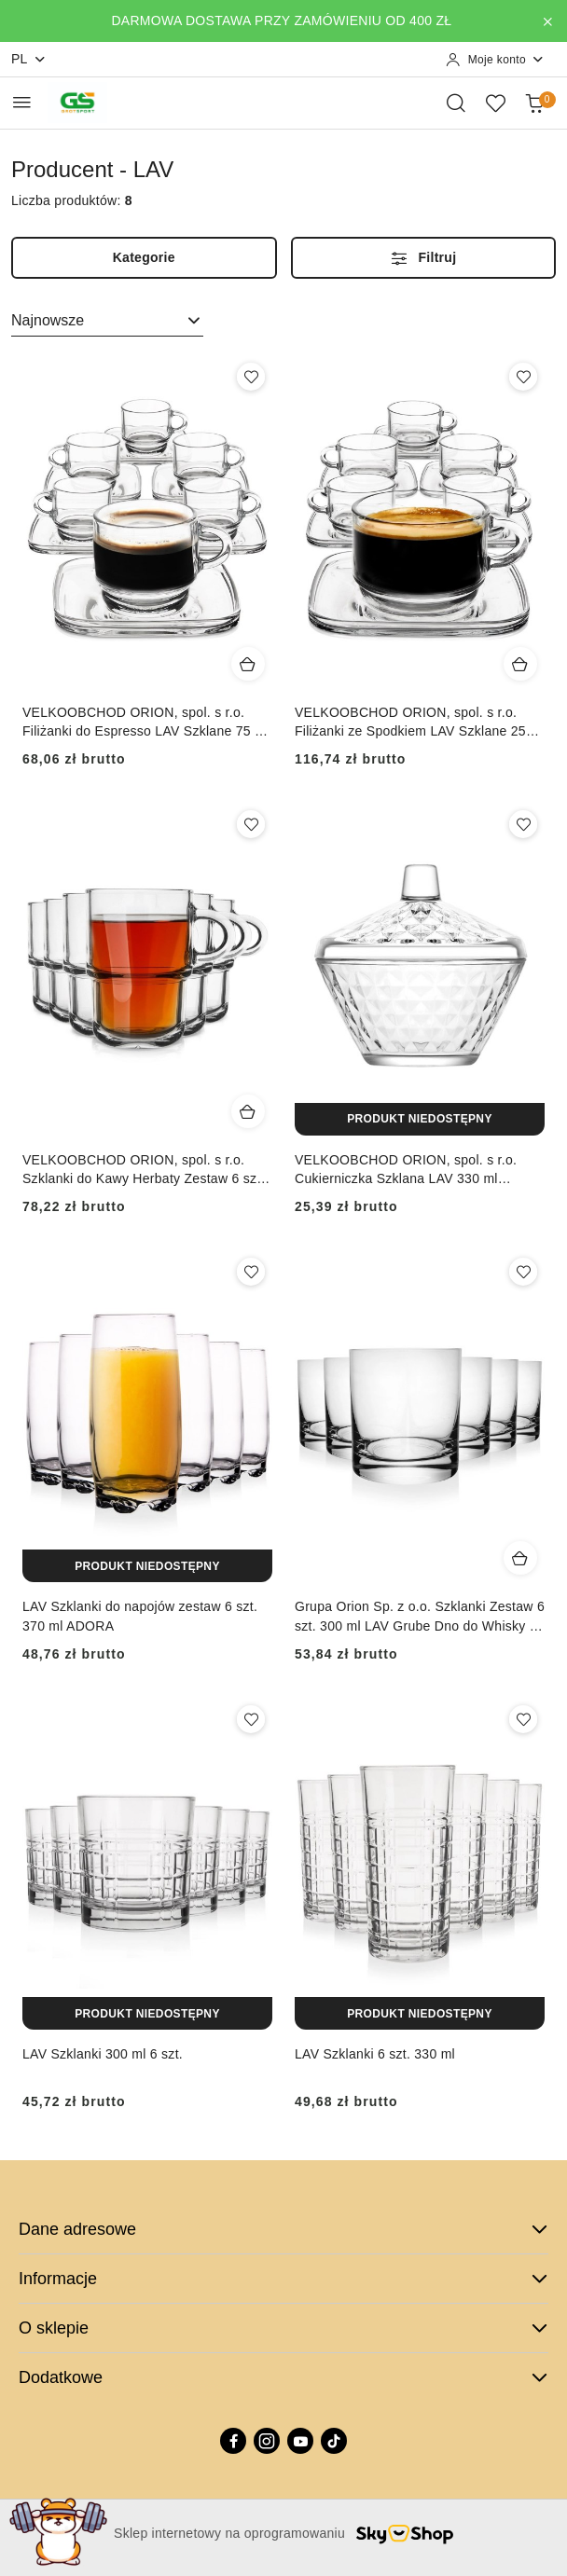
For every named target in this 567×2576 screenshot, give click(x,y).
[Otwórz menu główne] (22, 102)
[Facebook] (233, 2441)
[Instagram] (267, 2441)
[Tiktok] (334, 2441)
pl (29, 59)
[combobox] (107, 321)
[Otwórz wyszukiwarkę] (456, 102)
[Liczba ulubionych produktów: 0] (495, 102)
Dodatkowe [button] (283, 2377)
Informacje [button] (283, 2278)
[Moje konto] (495, 60)
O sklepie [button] (283, 2328)
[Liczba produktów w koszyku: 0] (534, 102)
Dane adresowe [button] (283, 2229)
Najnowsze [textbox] (47, 320)
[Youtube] (300, 2441)
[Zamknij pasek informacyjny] (547, 21)
